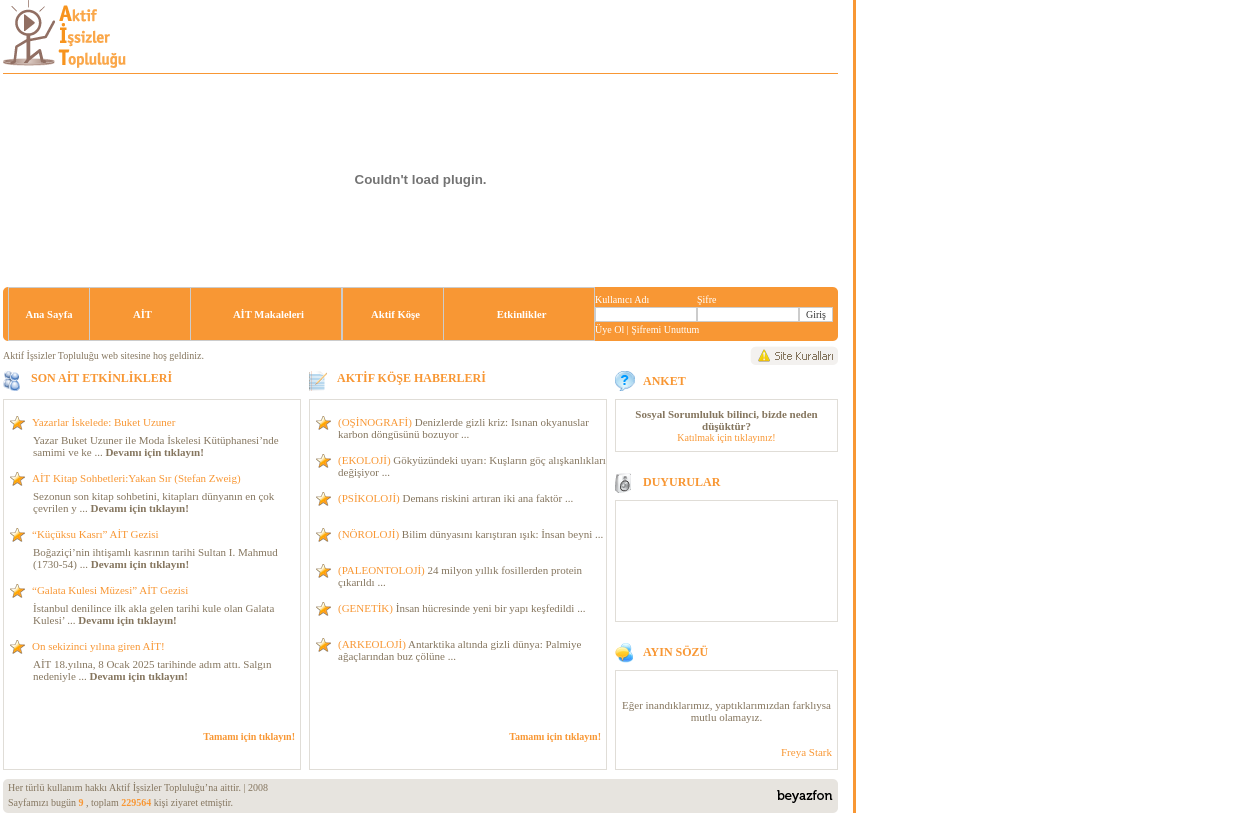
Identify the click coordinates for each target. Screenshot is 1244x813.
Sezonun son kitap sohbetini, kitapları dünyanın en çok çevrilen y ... (153, 502)
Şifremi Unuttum (665, 329)
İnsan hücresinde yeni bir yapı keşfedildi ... (461, 608)
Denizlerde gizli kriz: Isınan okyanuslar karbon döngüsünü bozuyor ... (463, 428)
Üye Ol (609, 329)
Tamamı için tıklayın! (249, 736)
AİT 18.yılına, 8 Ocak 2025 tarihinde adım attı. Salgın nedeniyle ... (152, 670)
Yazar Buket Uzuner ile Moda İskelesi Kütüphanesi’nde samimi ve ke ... (156, 446)
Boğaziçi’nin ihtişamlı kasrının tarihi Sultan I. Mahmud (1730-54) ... (155, 558)
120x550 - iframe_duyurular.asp (726, 720)
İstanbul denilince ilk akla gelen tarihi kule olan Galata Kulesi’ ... (153, 614)
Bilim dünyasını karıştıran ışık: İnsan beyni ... (470, 534)
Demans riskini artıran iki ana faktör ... (455, 498)
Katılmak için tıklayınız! (726, 437)
